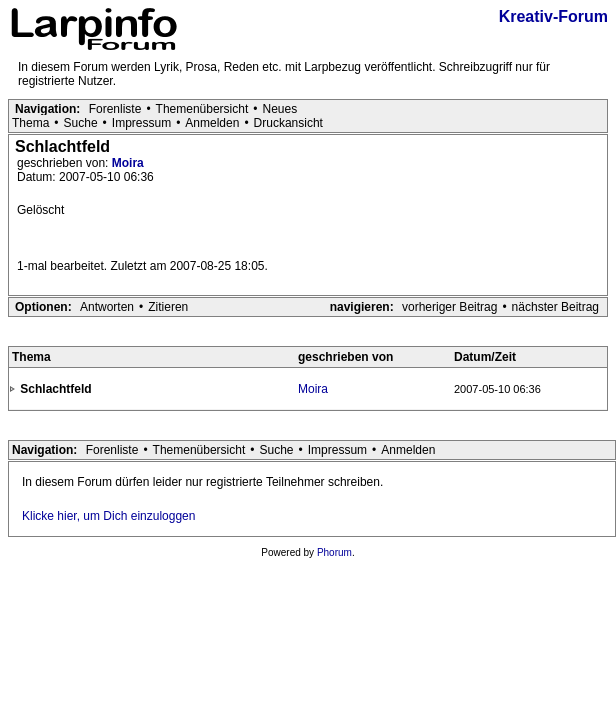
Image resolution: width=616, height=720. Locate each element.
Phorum (334, 552)
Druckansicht (288, 123)
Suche (81, 123)
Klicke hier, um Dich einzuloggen (108, 516)
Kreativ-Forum (553, 16)
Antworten (107, 307)
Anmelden (212, 123)
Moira (128, 163)
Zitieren (168, 307)
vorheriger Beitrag (449, 307)
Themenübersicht (202, 109)
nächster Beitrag (555, 307)
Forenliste (115, 109)
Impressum (141, 123)
